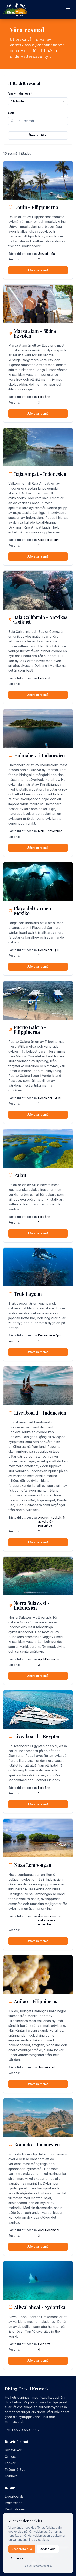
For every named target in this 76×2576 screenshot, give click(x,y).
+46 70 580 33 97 (25, 2430)
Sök (11, 113)
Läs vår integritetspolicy (38, 2565)
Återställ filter (38, 135)
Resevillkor (13, 2450)
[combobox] (38, 101)
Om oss (10, 2457)
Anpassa (17, 2558)
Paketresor (13, 2503)
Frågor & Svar (16, 2470)
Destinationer (15, 2509)
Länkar (10, 2463)
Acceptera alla (22, 2549)
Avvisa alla (48, 2549)
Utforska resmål (38, 270)
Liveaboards (14, 2496)
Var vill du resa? (20, 93)
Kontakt (11, 2476)
